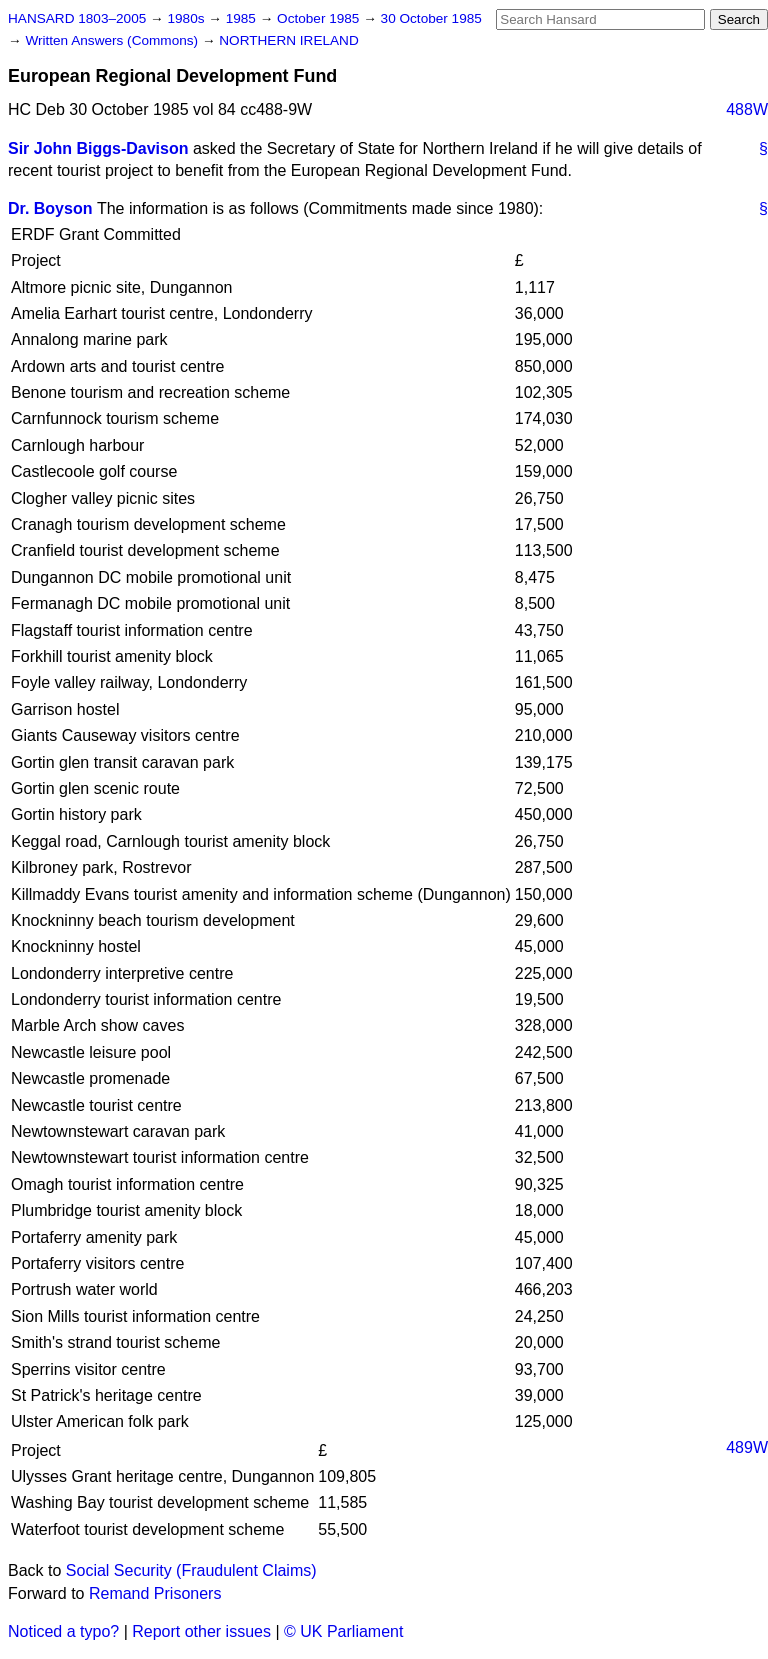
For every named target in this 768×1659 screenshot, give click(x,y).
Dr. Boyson (50, 208)
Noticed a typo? (63, 1631)
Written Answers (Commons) (113, 40)
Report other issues (201, 1631)
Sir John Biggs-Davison (98, 148)
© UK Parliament (343, 1631)
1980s (187, 18)
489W (747, 1447)
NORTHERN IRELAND (288, 40)
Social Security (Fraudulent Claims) (191, 1570)
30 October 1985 (431, 18)
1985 (243, 18)
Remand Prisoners (155, 1593)
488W (747, 109)
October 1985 (320, 18)
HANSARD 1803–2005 (77, 18)
